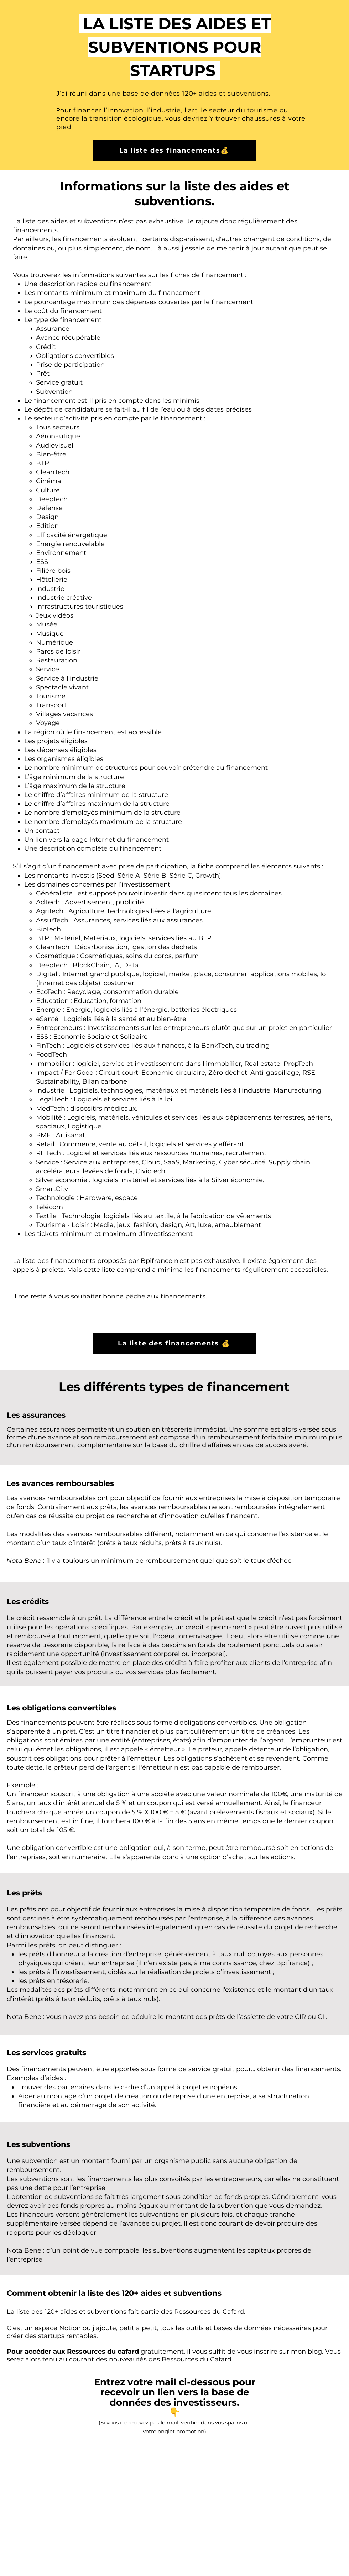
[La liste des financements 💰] (174, 1343)
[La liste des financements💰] (174, 150)
